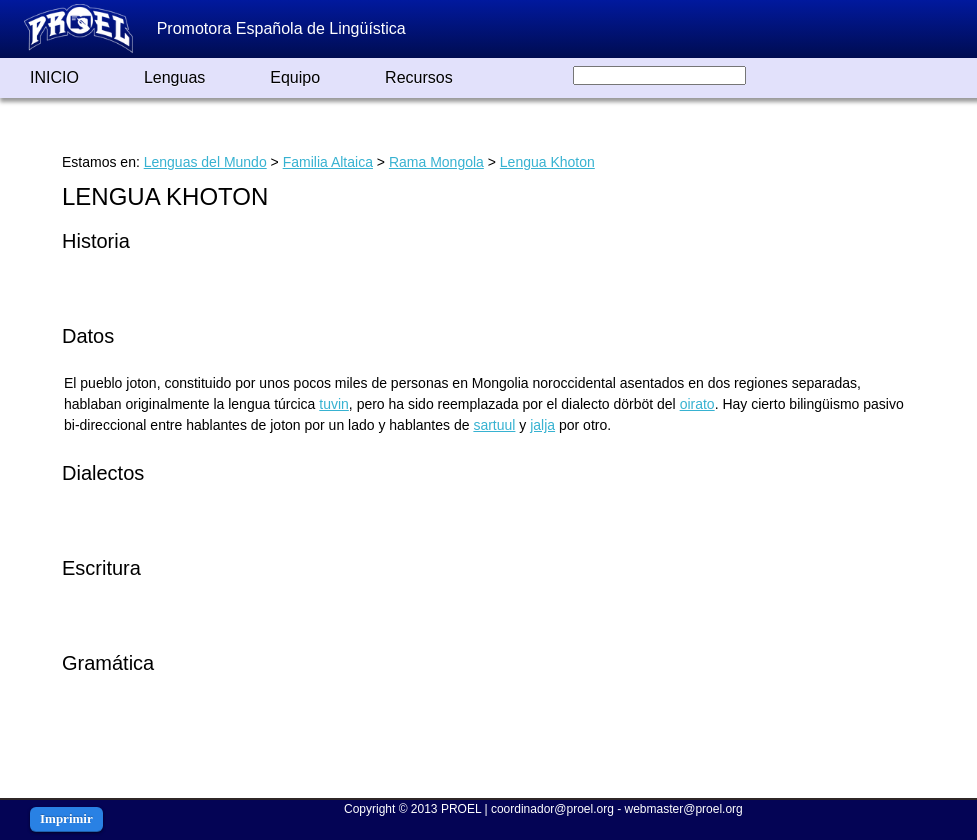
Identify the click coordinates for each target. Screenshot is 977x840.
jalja (542, 425)
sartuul (494, 425)
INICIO (54, 77)
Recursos (419, 77)
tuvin (334, 404)
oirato (697, 404)
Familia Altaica (328, 162)
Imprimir (66, 818)
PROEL (461, 809)
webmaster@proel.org (684, 809)
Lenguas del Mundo (205, 162)
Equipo (295, 77)
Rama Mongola (436, 162)
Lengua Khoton (547, 162)
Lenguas (174, 77)
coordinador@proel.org (552, 809)
